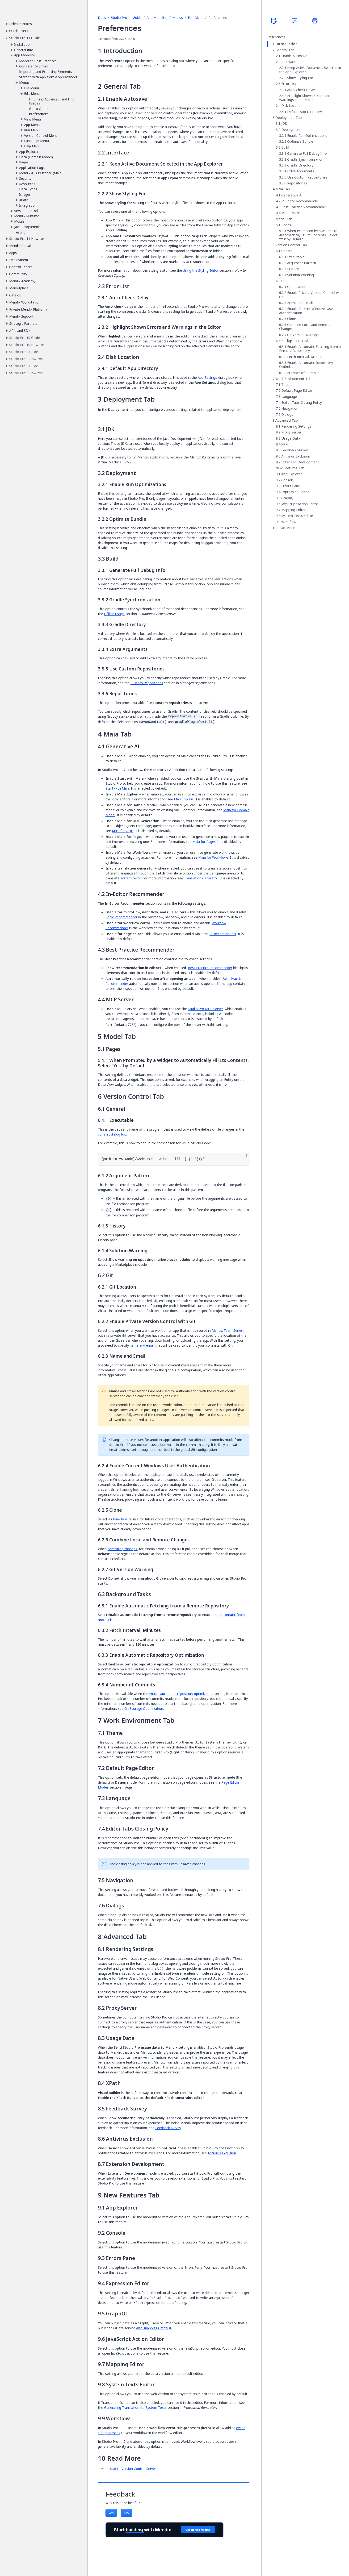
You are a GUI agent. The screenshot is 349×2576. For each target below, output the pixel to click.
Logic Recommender (121, 917)
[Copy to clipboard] (246, 1156)
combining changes (122, 1548)
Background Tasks (295, 340)
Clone (291, 318)
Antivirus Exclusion (222, 2153)
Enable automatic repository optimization (181, 1693)
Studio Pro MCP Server (205, 1008)
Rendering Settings (296, 426)
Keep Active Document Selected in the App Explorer (310, 69)
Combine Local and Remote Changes (305, 326)
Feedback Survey (168, 2127)
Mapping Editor (293, 509)
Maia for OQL (122, 830)
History (293, 268)
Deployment (291, 129)
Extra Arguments (300, 171)
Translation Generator (201, 878)
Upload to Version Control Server (130, 2468)
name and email (142, 1345)
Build (285, 147)
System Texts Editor (297, 515)
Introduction (286, 43)
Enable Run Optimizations (307, 135)
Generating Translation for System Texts (135, 2407)
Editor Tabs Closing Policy (301, 402)
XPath (285, 444)
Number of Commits (303, 372)
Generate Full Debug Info (307, 153)
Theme (286, 384)
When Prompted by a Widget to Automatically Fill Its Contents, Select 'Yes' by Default (308, 235)
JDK (284, 123)
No (126, 2512)
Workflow (288, 521)
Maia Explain (183, 799)
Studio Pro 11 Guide (126, 17)
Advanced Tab (286, 420)
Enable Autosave (294, 55)
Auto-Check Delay (301, 89)
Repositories (297, 183)
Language (289, 396)
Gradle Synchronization (305, 159)
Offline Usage (114, 613)
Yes (111, 2512)
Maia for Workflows (213, 857)
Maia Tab (282, 189)
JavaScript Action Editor (299, 504)
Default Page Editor (296, 390)
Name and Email (300, 302)
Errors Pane (290, 486)
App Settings (207, 377)
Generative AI (292, 195)
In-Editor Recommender (300, 201)
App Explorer (291, 474)
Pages (286, 225)
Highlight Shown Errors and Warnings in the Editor (304, 97)
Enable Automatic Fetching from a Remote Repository (310, 348)
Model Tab (283, 219)
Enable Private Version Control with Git (311, 294)
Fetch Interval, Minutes (305, 356)
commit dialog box (112, 1134)
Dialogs (287, 414)
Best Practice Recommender (210, 967)
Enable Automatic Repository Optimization (306, 364)
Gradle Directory (300, 165)
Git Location (296, 286)
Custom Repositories (146, 682)
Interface (288, 61)
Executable (295, 257)
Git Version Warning (302, 334)
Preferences (275, 37)
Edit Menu (195, 17)
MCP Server (290, 213)
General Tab (284, 50)
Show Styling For (300, 77)
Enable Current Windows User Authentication (306, 310)
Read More (286, 527)
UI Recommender (223, 933)
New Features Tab (289, 468)
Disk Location (292, 105)
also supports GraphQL (154, 2328)
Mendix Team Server (227, 1330)
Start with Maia (117, 788)
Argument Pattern (301, 263)
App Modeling (157, 17)
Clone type (119, 1519)
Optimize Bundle (300, 141)
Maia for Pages (204, 841)
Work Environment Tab (293, 378)
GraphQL (288, 498)
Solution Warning (300, 275)
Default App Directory (304, 111)
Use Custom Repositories (307, 177)
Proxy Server (291, 432)
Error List (288, 83)
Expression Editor (295, 492)
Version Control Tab (291, 245)
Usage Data (290, 438)
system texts (130, 878)
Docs (102, 17)
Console (287, 480)
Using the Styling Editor (201, 270)
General (287, 251)
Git (283, 280)
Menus (177, 17)
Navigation (289, 408)
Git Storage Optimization (143, 1708)
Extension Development (300, 462)
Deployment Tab (288, 117)
